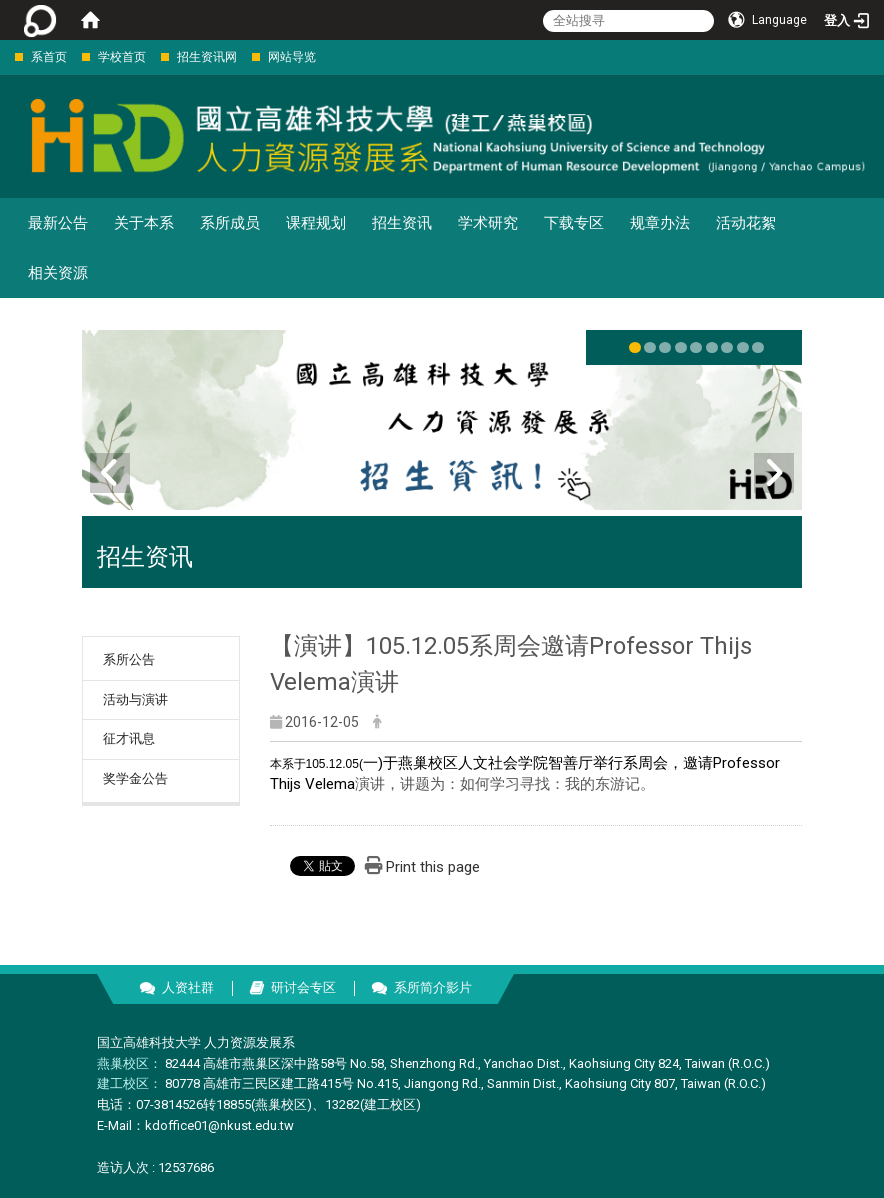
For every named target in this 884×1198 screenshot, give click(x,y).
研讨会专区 (303, 987)
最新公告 (58, 223)
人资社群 (188, 987)
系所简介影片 (433, 987)
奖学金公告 (135, 778)
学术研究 (488, 223)
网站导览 (292, 57)
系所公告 (129, 659)
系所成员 (230, 223)
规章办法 (660, 223)
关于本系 (144, 223)
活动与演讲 (135, 699)
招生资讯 (402, 223)
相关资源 (58, 273)
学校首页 (122, 57)
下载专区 (574, 223)
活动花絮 (746, 223)
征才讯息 (129, 738)
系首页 (49, 57)
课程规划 (316, 223)
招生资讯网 (207, 57)
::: (4, 56)
